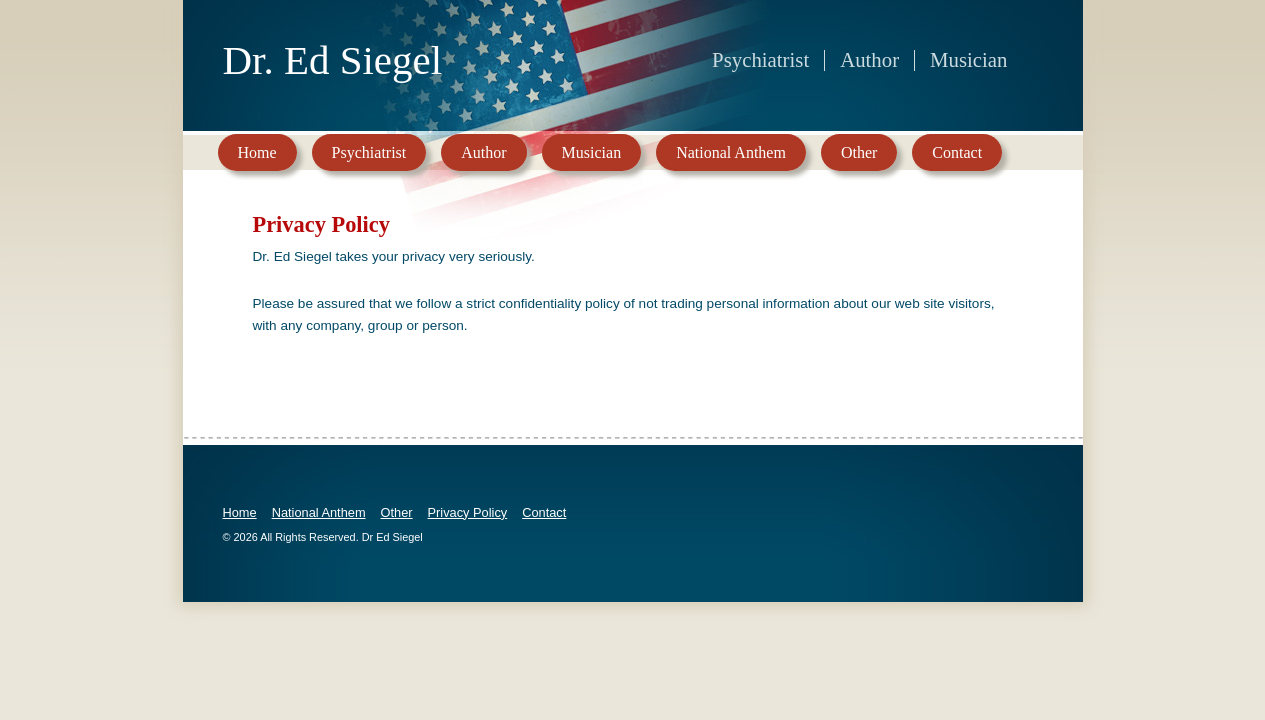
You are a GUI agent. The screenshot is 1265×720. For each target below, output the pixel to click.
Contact (957, 152)
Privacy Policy (468, 512)
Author (483, 152)
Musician (592, 152)
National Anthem (731, 152)
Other (859, 152)
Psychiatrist (369, 152)
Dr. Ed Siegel (333, 59)
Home (257, 152)
